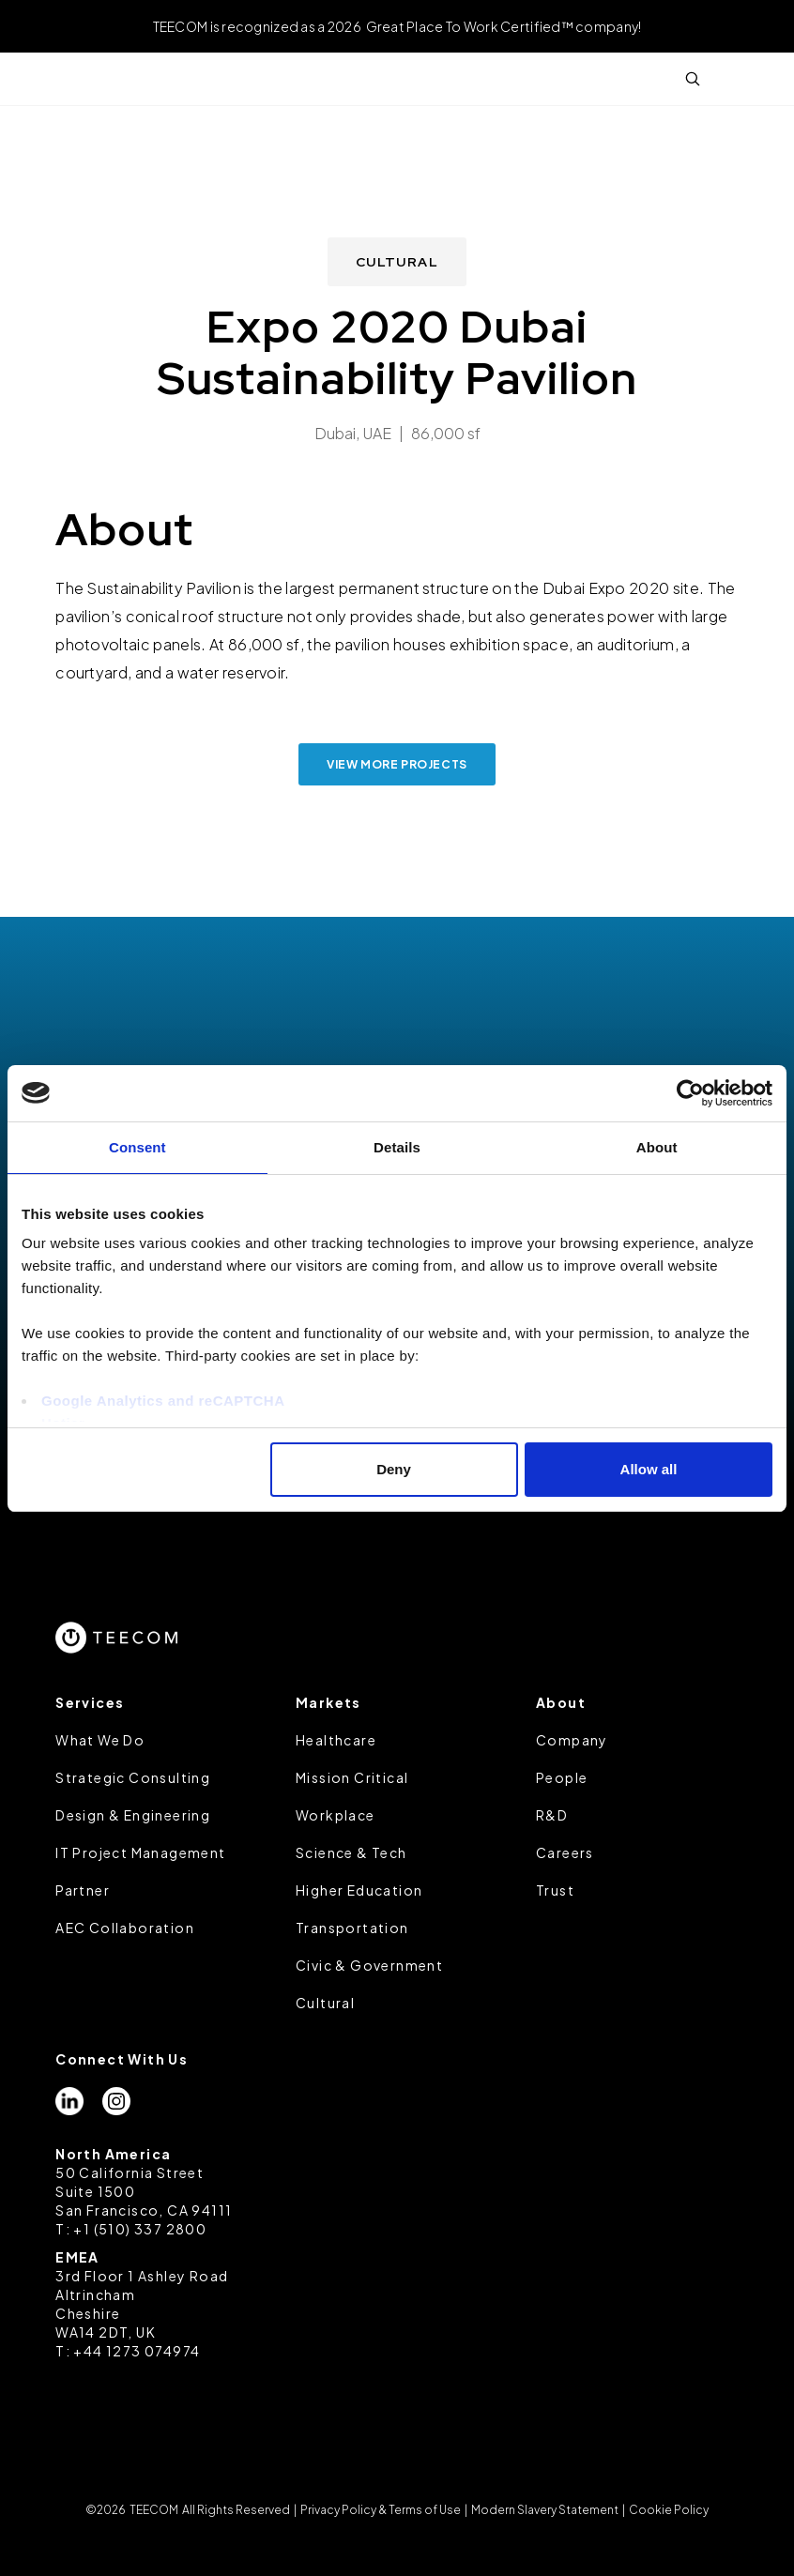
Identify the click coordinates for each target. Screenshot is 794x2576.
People (562, 1777)
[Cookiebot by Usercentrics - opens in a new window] (690, 1093)
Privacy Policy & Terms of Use (380, 2510)
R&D (552, 1814)
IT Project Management (140, 1852)
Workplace (335, 1814)
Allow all (649, 1469)
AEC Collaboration (124, 1927)
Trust (555, 1890)
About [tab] (657, 1147)
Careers (565, 1852)
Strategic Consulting (132, 1777)
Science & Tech (351, 1852)
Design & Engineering (132, 1814)
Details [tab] (397, 1147)
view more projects (397, 764)
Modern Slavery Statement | (548, 2510)
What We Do (100, 1739)
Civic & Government (369, 1965)
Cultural (325, 2002)
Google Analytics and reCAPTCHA (162, 1401)
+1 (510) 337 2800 (139, 2228)
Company (572, 1739)
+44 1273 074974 (136, 2350)
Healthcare (336, 1739)
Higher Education (359, 1890)
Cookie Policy (668, 2510)
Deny (393, 1469)
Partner (82, 1890)
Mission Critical (352, 1777)
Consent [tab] (137, 1147)
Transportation (352, 1927)
